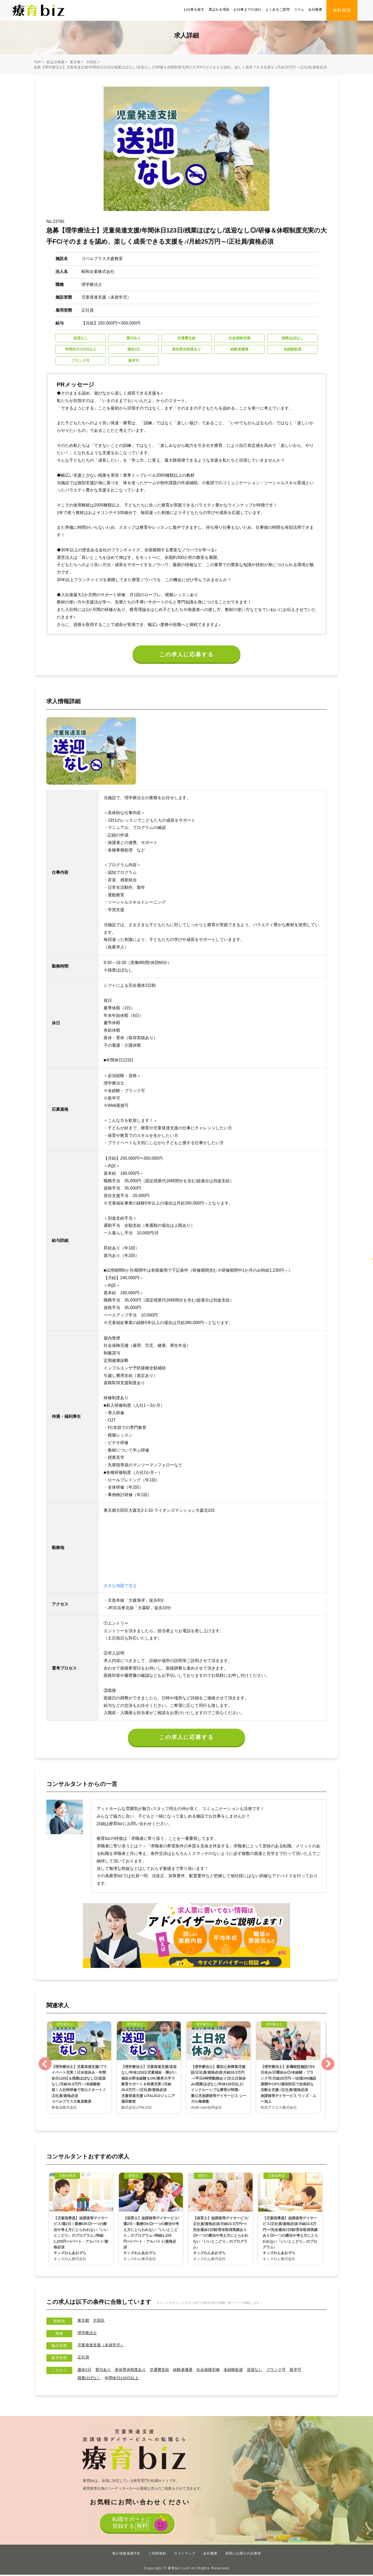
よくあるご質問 (278, 9)
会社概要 (315, 9)
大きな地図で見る (120, 1586)
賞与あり (104, 2371)
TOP (37, 62)
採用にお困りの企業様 (243, 2555)
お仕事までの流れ (247, 9)
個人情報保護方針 (126, 2555)
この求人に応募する (187, 655)
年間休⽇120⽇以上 (124, 2379)
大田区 (91, 62)
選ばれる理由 (219, 9)
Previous (45, 2065)
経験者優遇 (188, 2371)
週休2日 (84, 2371)
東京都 (75, 62)
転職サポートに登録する (131, 2525)
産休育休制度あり (133, 2371)
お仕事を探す (194, 9)
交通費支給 (164, 2371)
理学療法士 (87, 2334)
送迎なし (264, 2371)
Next (327, 2065)
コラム (299, 9)
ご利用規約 (157, 2555)
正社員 (83, 2358)
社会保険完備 (215, 2371)
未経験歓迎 (242, 2371)
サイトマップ (185, 2555)
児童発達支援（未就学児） (102, 2346)
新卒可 (307, 2371)
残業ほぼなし (89, 2379)
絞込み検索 (55, 62)
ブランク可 (287, 2371)
